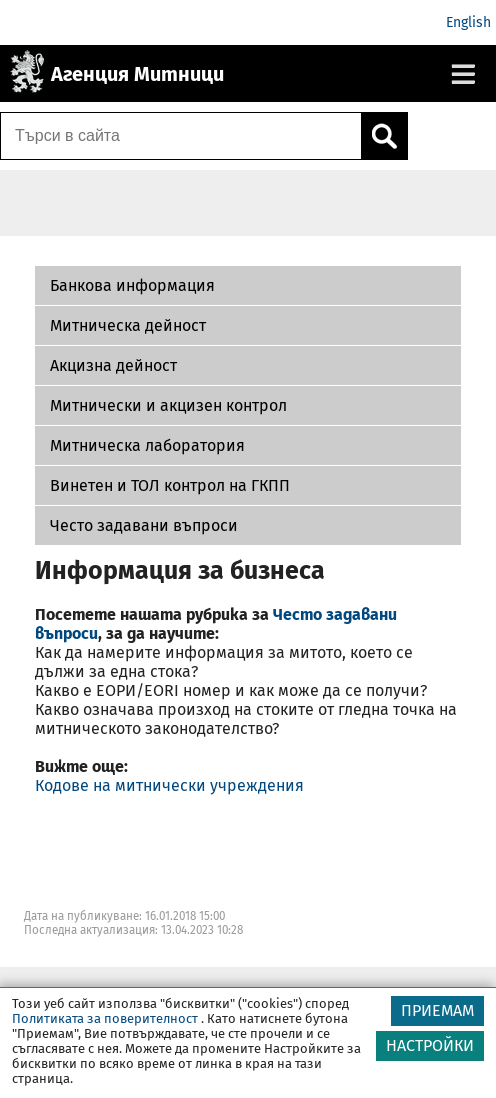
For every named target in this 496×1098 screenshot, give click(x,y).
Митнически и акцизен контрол (168, 405)
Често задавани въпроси (144, 525)
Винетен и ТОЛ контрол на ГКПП (170, 485)
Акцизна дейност (113, 365)
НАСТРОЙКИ (430, 1045)
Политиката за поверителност (105, 1018)
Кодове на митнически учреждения (169, 785)
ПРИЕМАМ (437, 1010)
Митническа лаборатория (147, 445)
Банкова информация (132, 285)
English (468, 22)
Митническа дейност (128, 325)
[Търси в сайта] (181, 136)
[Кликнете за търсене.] (384, 136)
